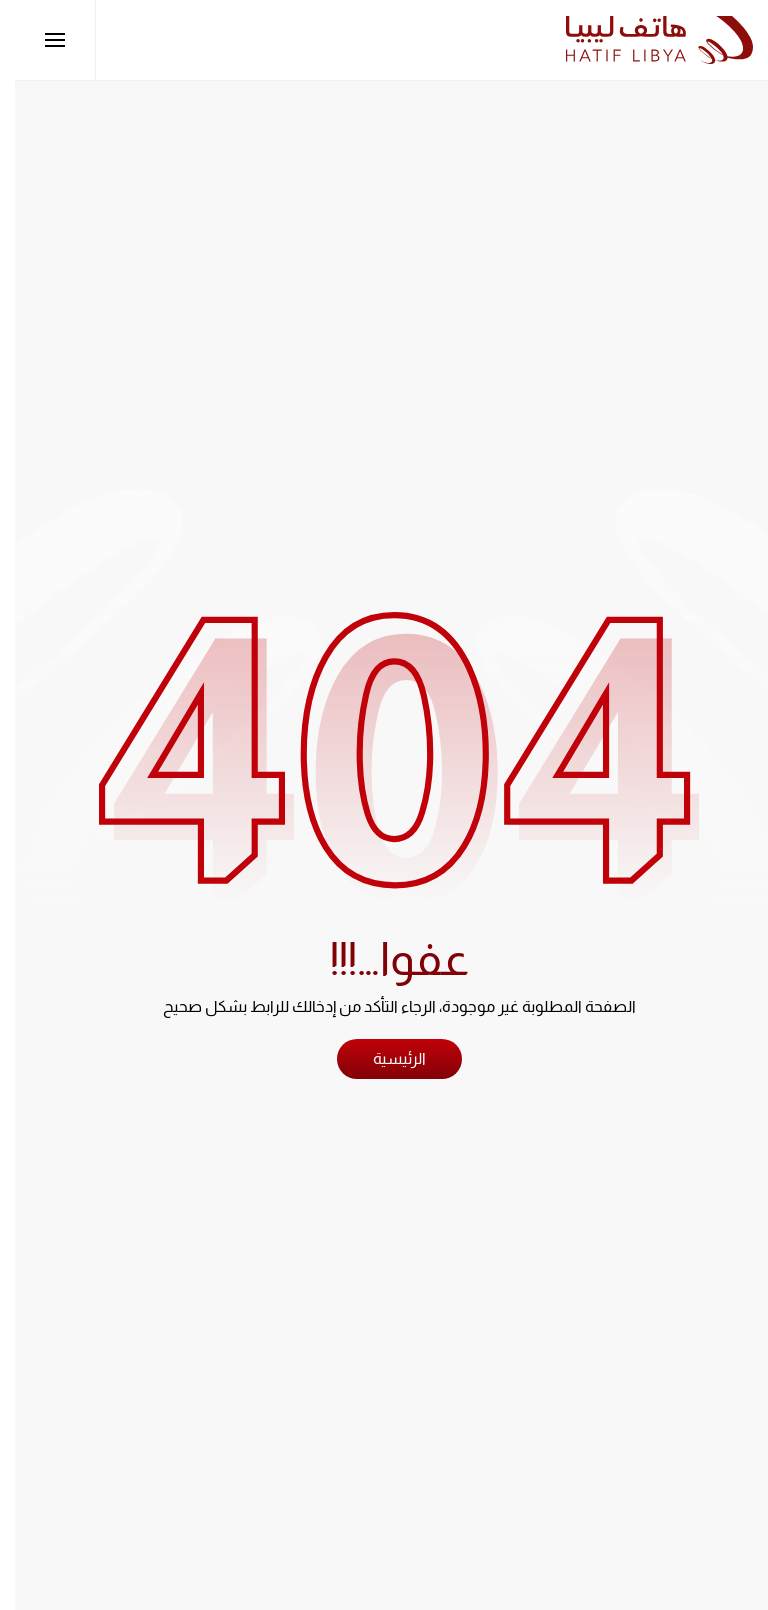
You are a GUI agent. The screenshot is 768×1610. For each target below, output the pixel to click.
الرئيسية (384, 1058)
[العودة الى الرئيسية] (644, 40)
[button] (40, 40)
